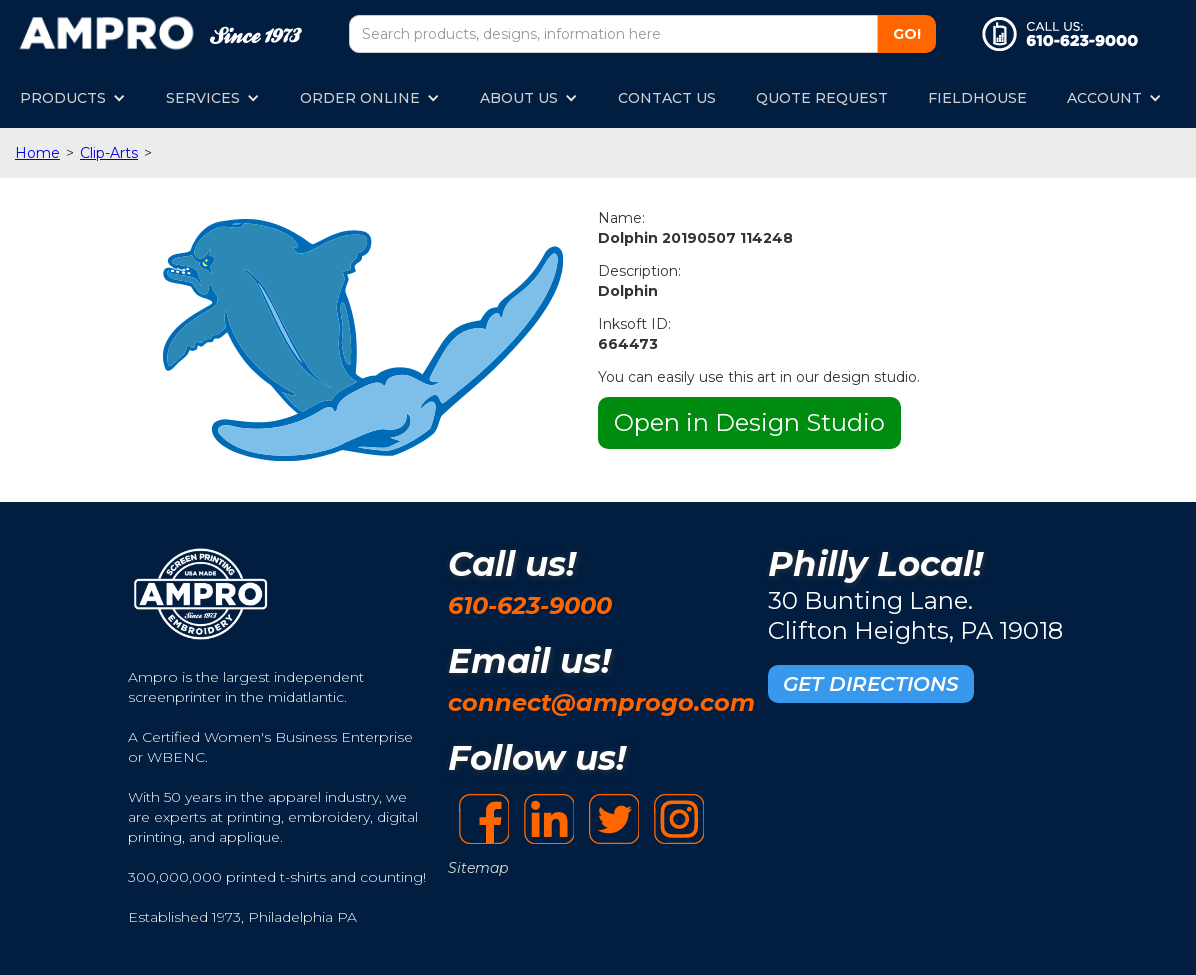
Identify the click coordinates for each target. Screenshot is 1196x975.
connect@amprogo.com (601, 702)
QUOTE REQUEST (822, 98)
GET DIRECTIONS (871, 684)
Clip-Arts (109, 153)
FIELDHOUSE (977, 98)
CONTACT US (667, 98)
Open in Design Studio (749, 422)
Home (37, 153)
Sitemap (478, 868)
